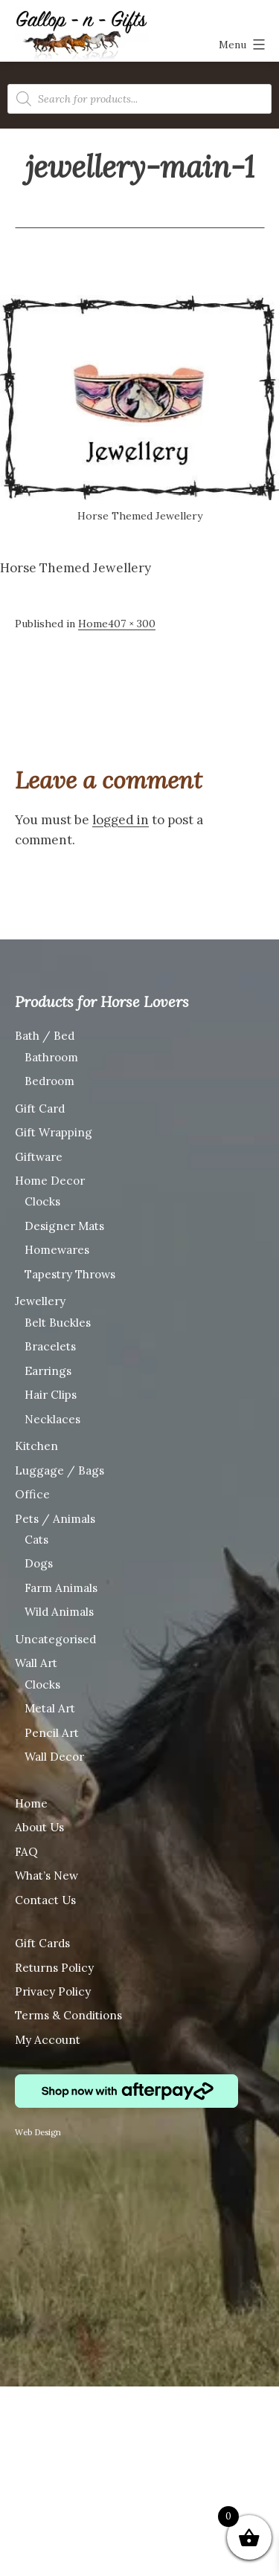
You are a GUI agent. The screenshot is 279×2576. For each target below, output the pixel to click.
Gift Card (40, 1108)
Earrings (48, 1371)
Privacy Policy (53, 1991)
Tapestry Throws (70, 1274)
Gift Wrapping (53, 1132)
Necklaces (52, 1419)
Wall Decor (54, 1757)
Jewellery (40, 1301)
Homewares (57, 1250)
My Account (47, 2040)
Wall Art (36, 1663)
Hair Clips (51, 1395)
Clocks (42, 1201)
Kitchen (36, 1446)
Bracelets (50, 1346)
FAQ (26, 1852)
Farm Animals (61, 1588)
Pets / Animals (55, 1519)
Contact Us (45, 1900)
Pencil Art (52, 1733)
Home (93, 623)
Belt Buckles (58, 1322)
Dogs (39, 1563)
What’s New (46, 1875)
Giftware (38, 1157)
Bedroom (49, 1081)
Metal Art (50, 1708)
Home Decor (50, 1181)
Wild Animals (59, 1612)
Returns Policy (54, 1968)
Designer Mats (64, 1226)
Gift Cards (42, 1943)
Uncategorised (55, 1639)
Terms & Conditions (68, 2015)
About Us (39, 1827)
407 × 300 (131, 623)
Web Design (38, 2132)
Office (32, 1494)
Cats (36, 1540)
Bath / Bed (44, 1036)
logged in (120, 820)
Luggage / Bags (59, 1470)
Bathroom (51, 1057)
